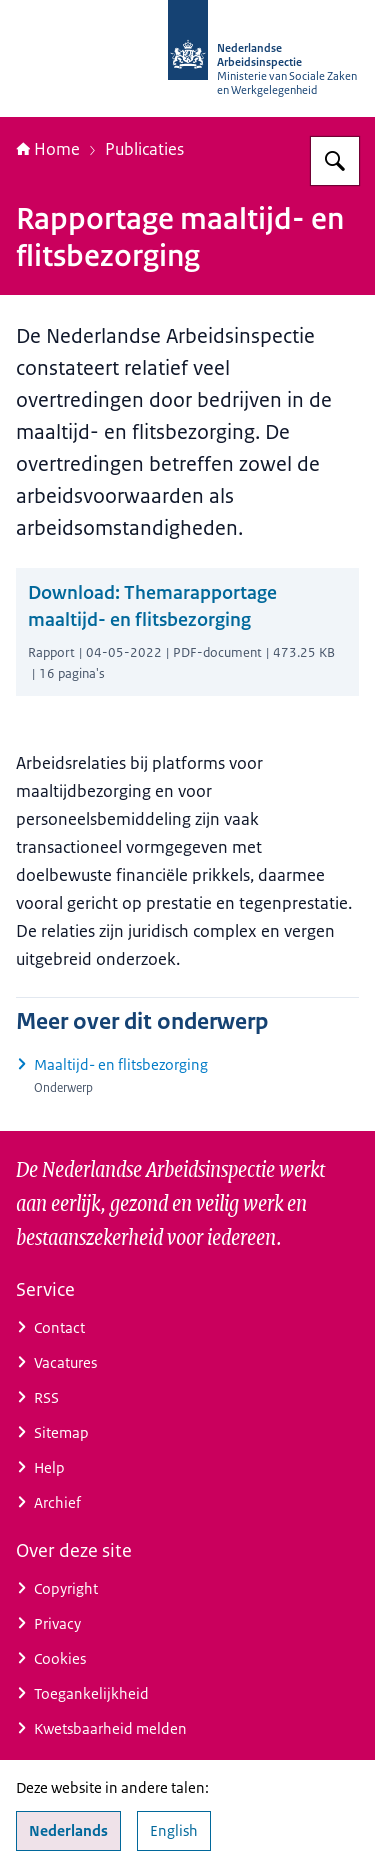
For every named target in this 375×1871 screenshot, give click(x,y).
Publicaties (144, 149)
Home (48, 149)
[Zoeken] (335, 161)
